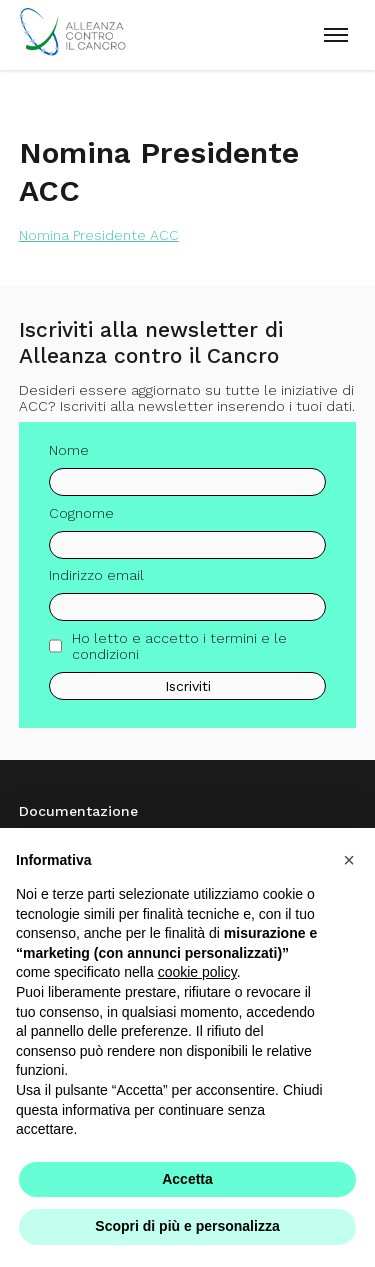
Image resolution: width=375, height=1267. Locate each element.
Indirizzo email (96, 575)
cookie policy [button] (197, 972)
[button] (349, 860)
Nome (69, 450)
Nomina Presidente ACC (99, 235)
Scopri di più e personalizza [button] (187, 1226)
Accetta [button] (187, 1179)
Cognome (81, 513)
